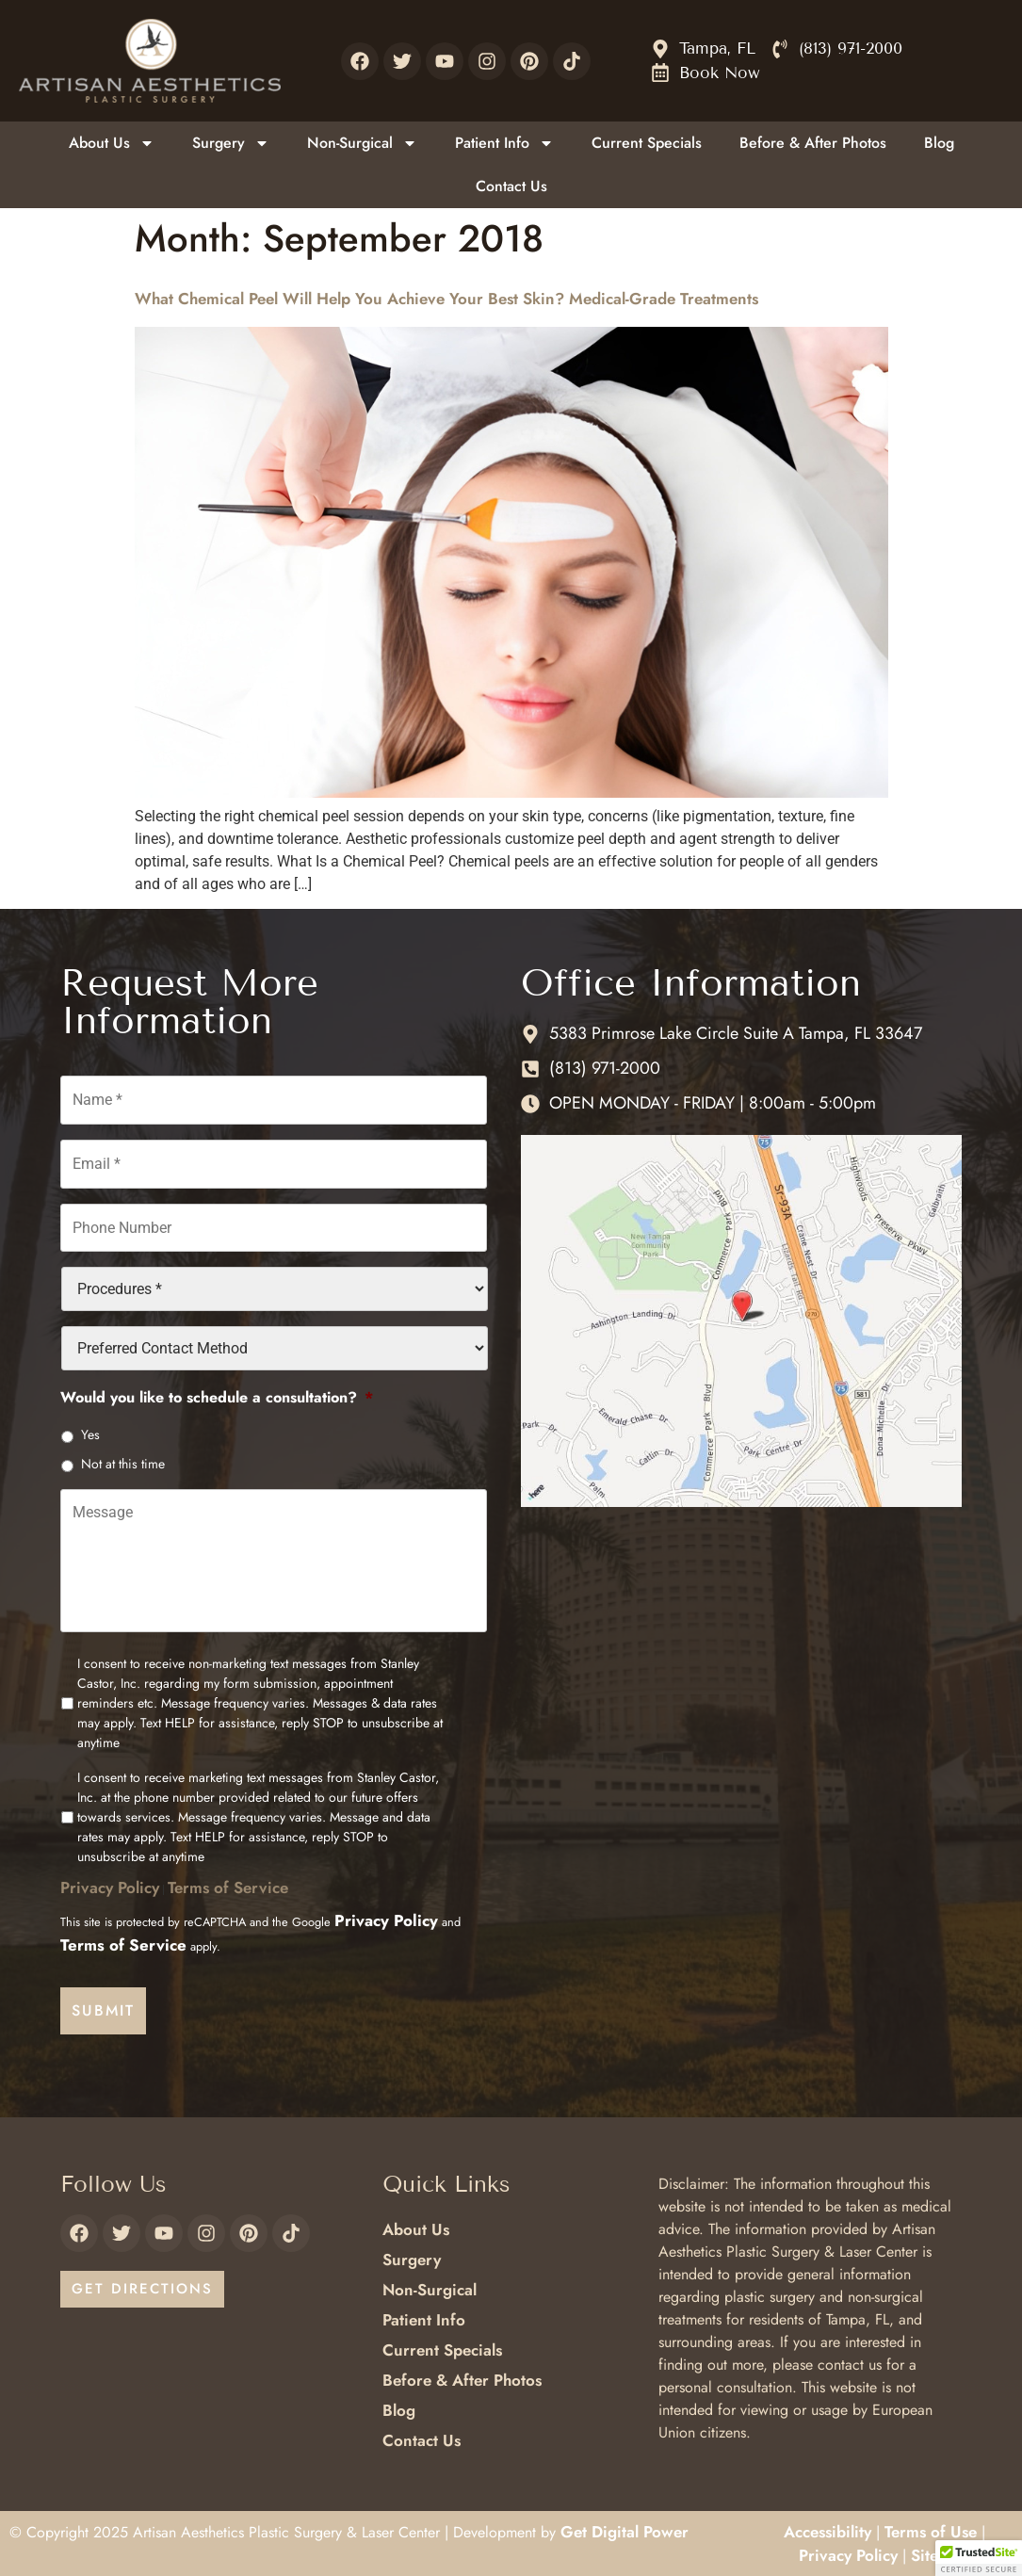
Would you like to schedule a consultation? (216, 1392)
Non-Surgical (362, 143)
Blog (939, 143)
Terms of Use (930, 2530)
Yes (90, 1429)
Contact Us (511, 186)
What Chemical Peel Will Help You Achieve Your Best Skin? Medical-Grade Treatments (446, 298)
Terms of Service (228, 1890)
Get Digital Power (624, 2530)
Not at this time (123, 1459)
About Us (111, 143)
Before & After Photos (812, 143)
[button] (978, 2558)
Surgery (230, 143)
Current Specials (647, 143)
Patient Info (504, 143)
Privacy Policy (109, 1890)
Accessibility (827, 2530)
